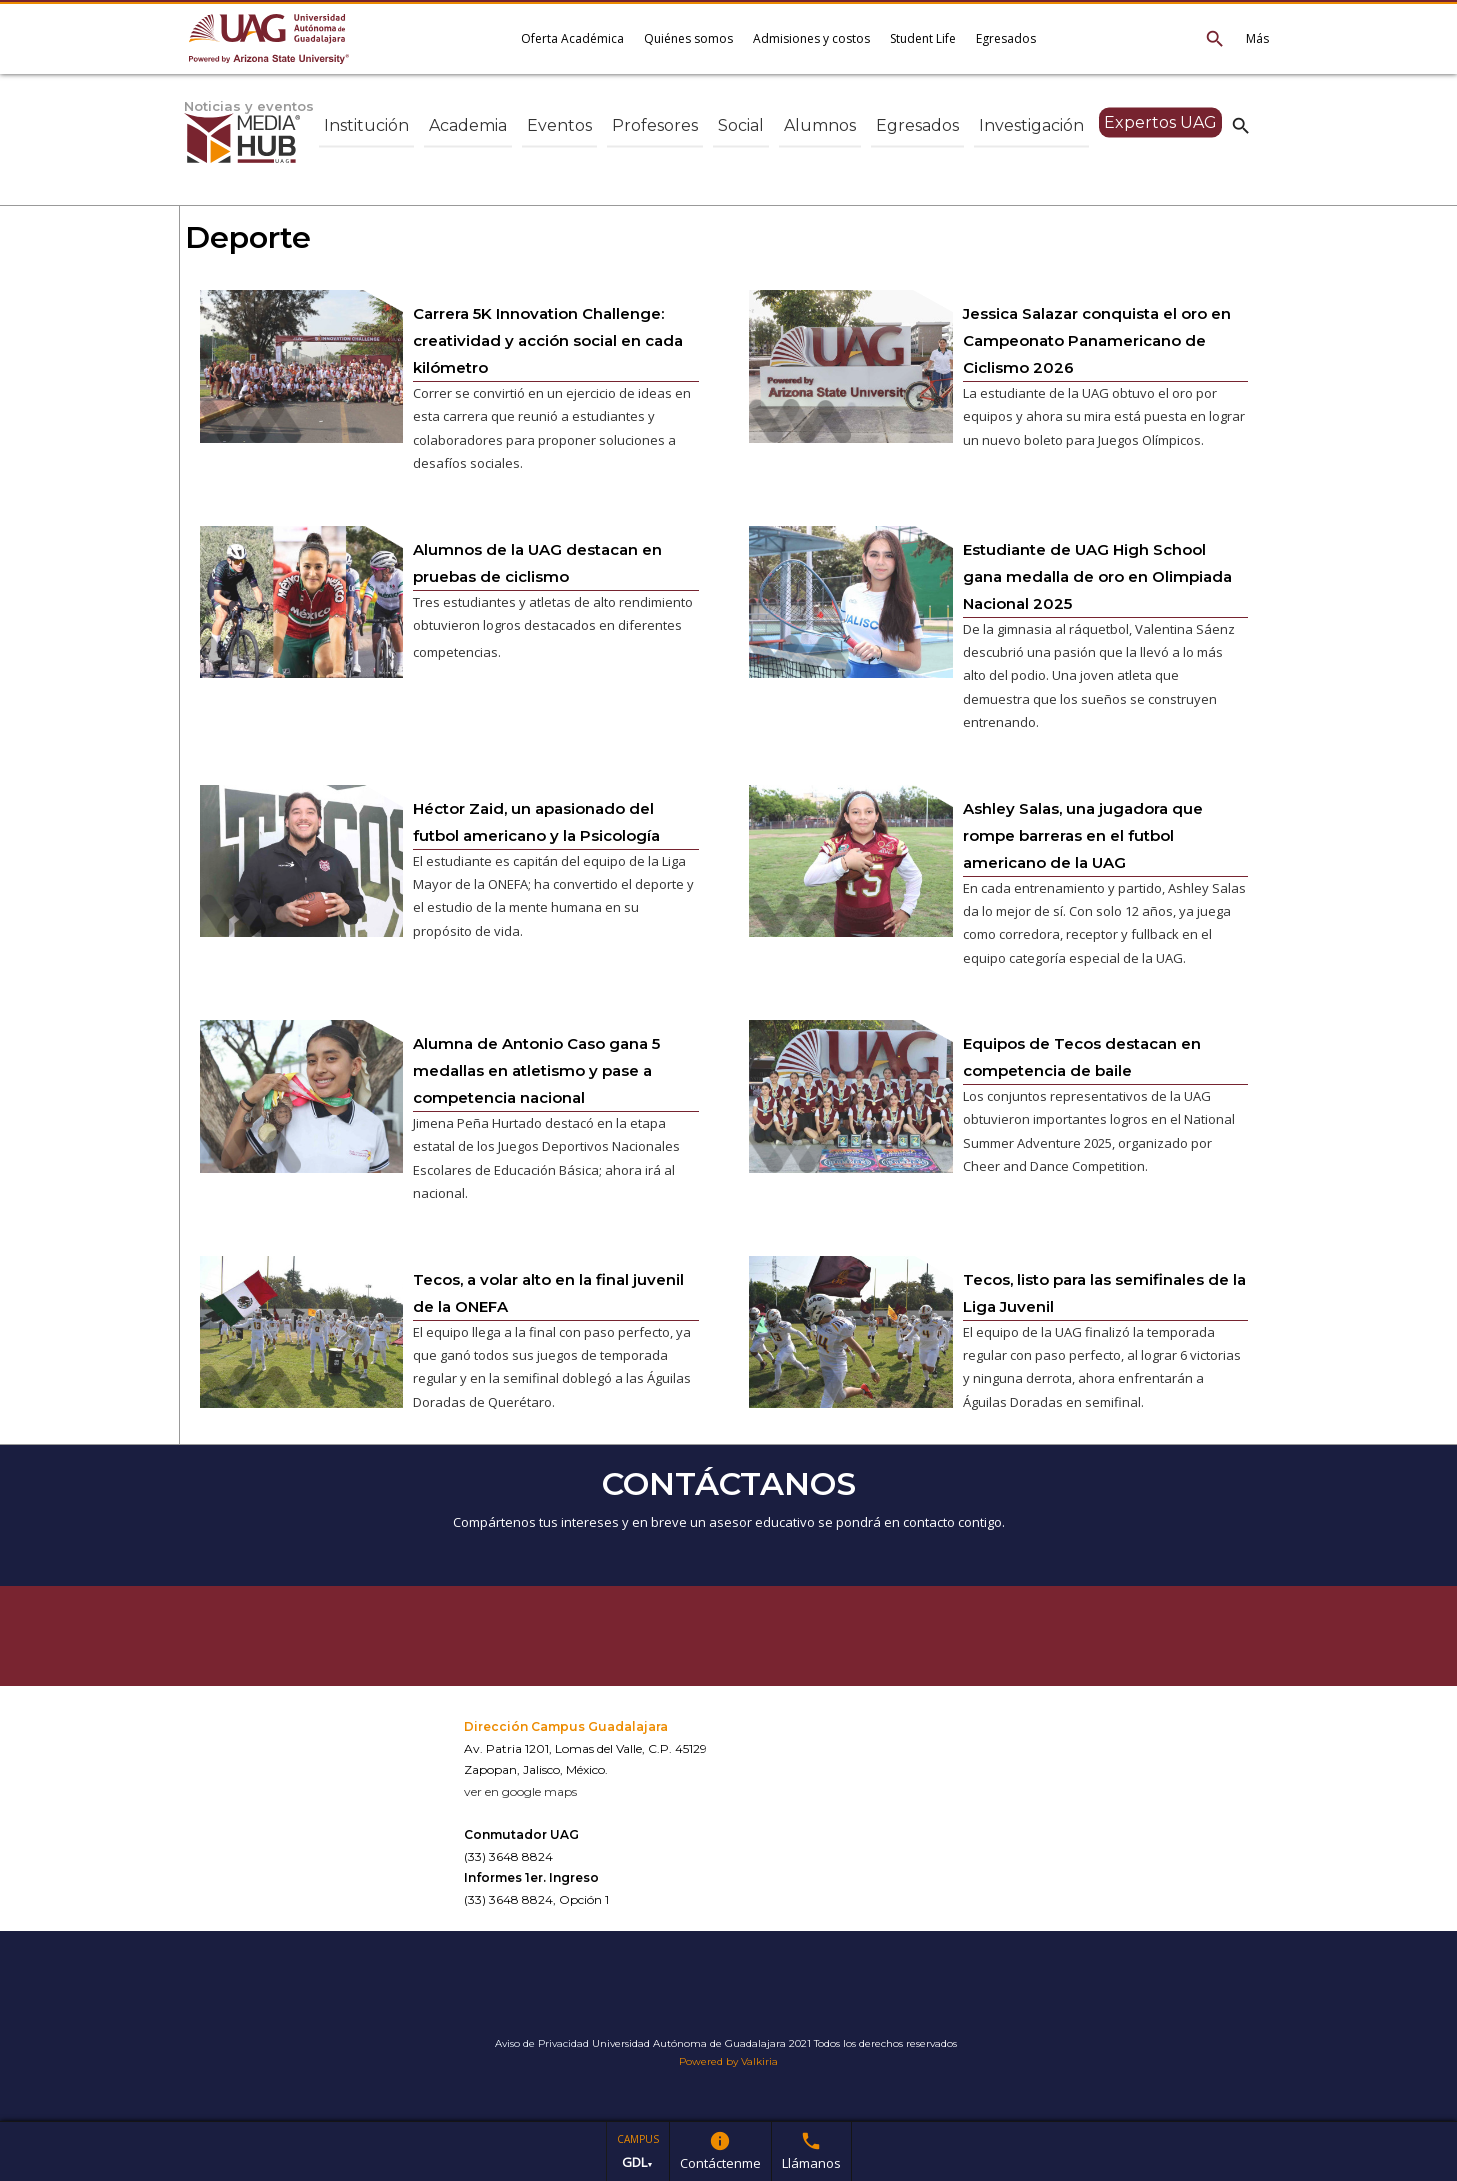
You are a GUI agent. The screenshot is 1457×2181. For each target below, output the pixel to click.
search (1241, 125)
